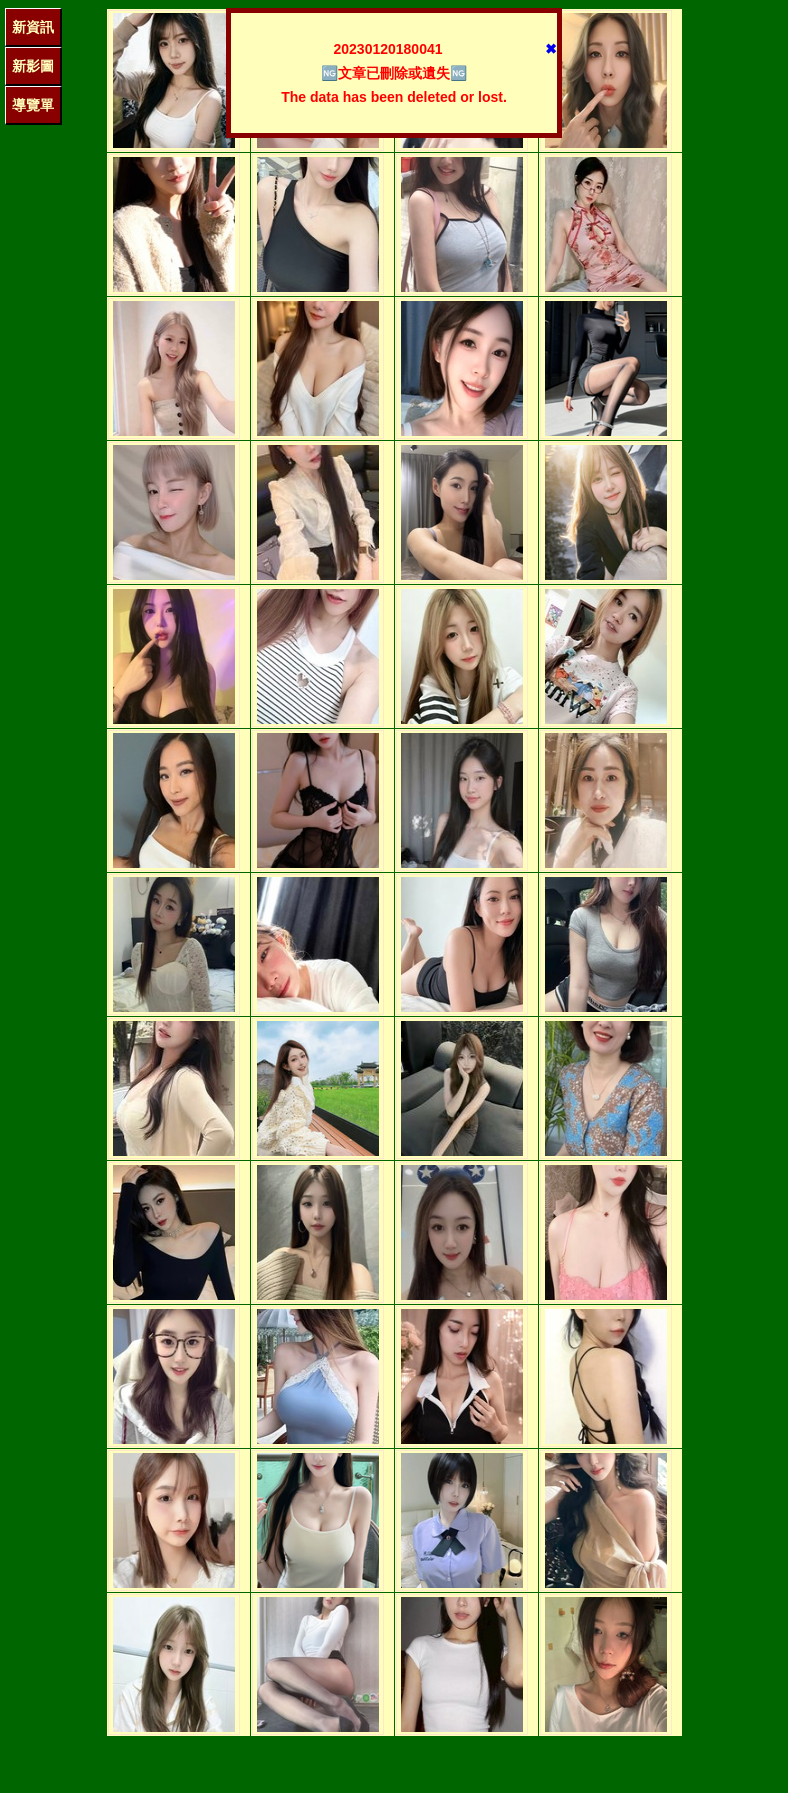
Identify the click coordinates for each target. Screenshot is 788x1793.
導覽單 (33, 105)
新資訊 (33, 27)
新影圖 (33, 66)
